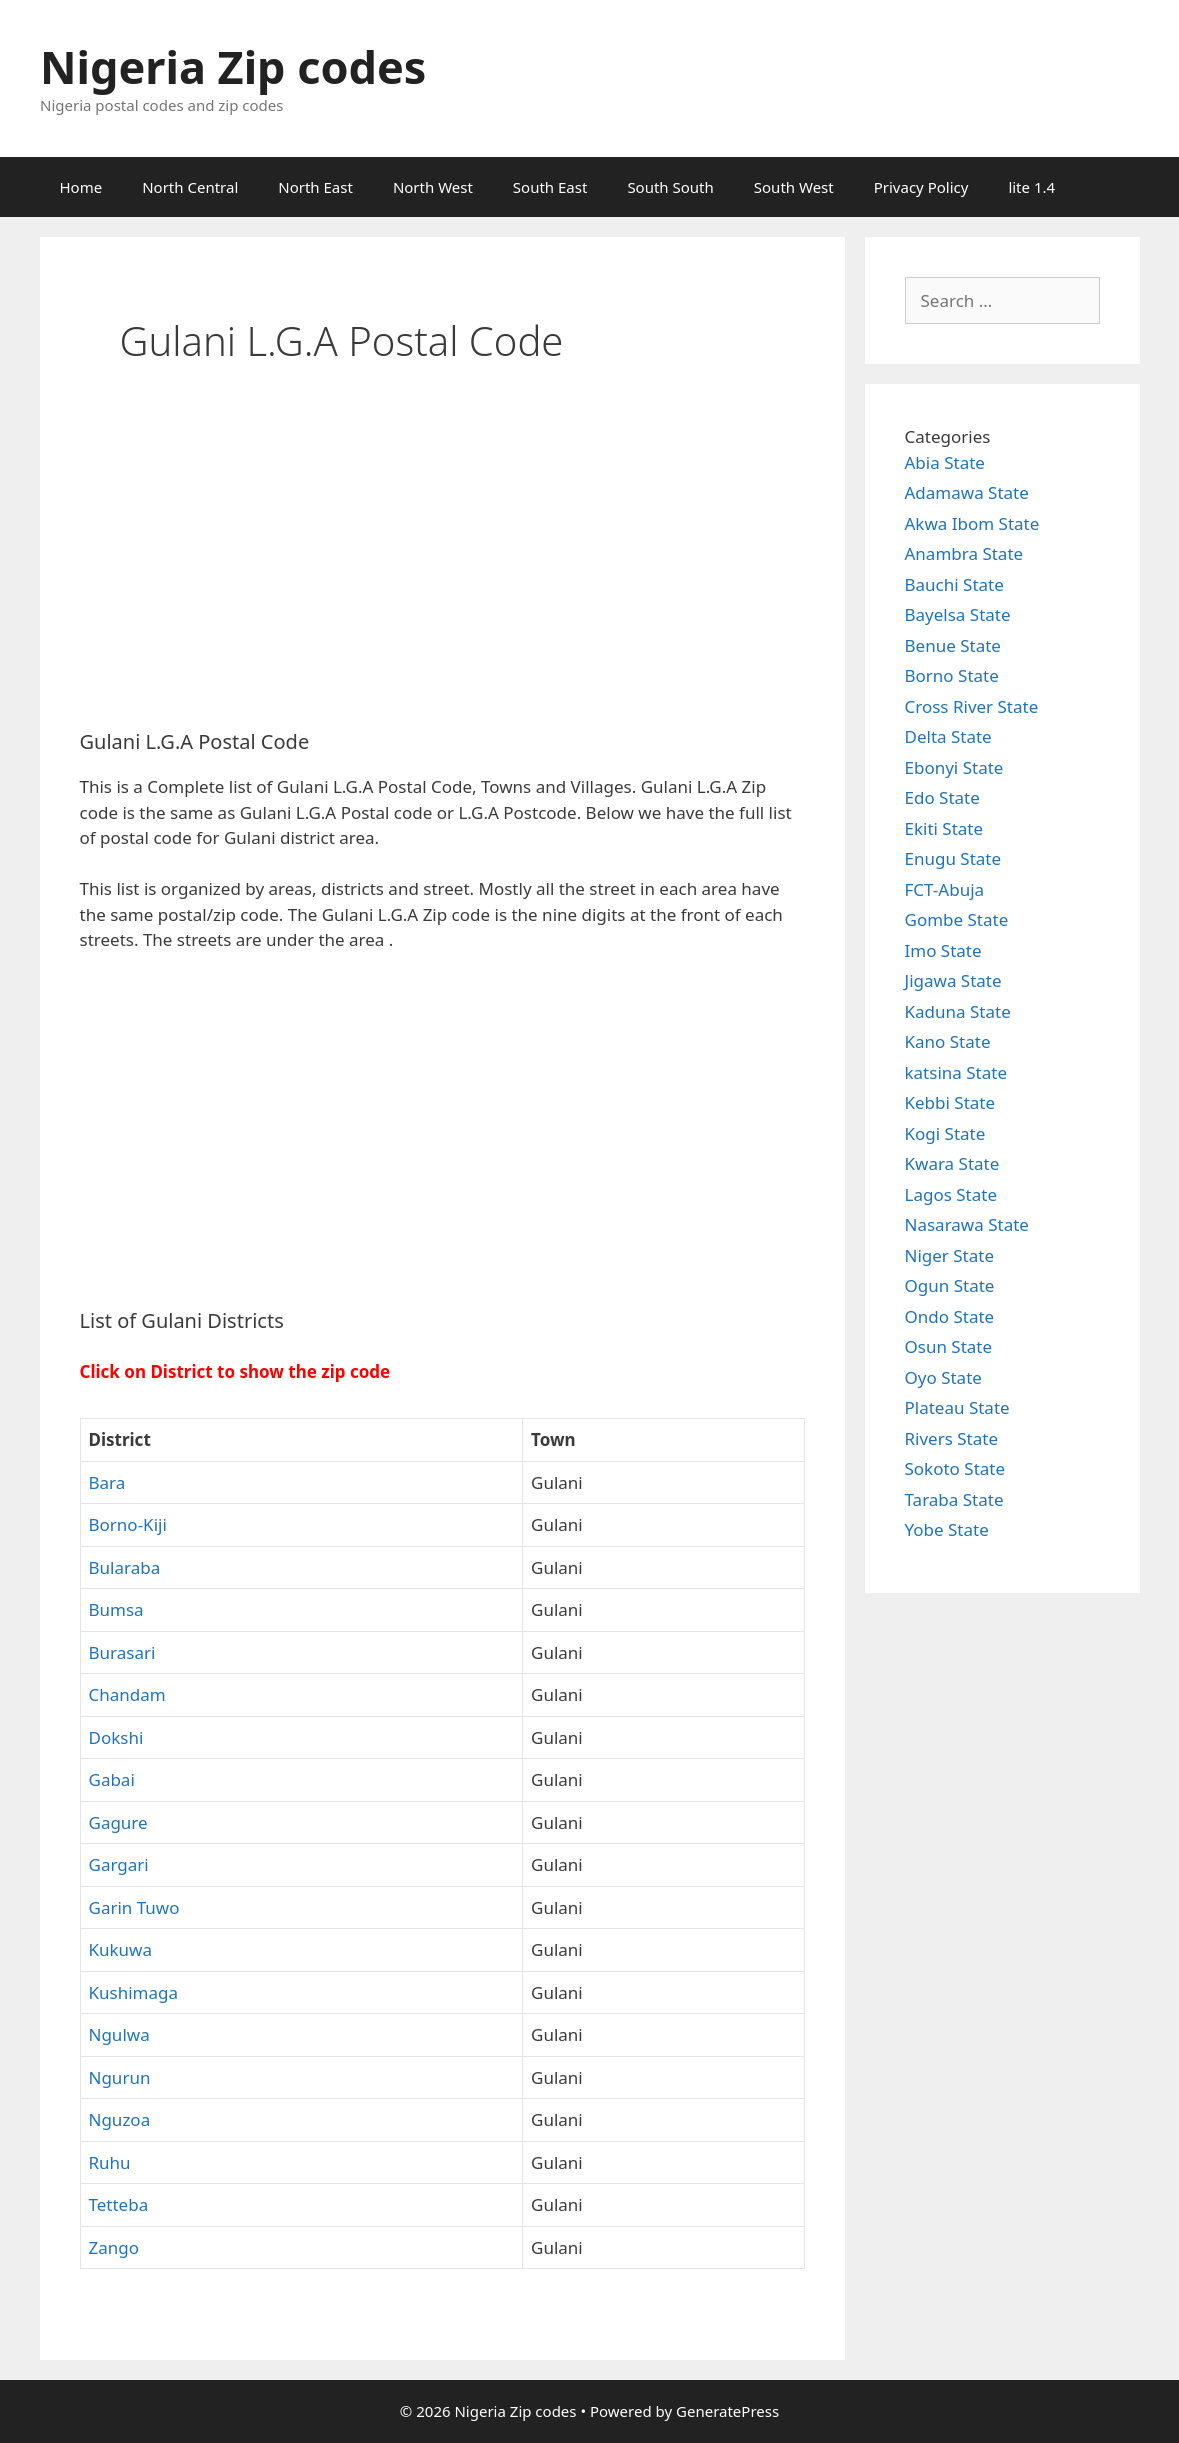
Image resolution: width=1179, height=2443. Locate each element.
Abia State (945, 462)
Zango (114, 2247)
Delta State (948, 736)
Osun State (949, 1346)
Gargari (119, 1864)
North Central (190, 187)
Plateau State (957, 1407)
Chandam (127, 1694)
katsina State (956, 1072)
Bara (107, 1482)
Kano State (948, 1041)
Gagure (118, 1822)
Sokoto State (955, 1468)
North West (433, 187)
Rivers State (952, 1438)
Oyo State (943, 1377)
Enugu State (953, 858)
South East (550, 187)
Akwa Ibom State (972, 523)
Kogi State (945, 1133)
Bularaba (125, 1567)
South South (670, 187)
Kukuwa (121, 1949)
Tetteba (119, 2204)
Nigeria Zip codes (233, 66)
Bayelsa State (958, 614)
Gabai (112, 1779)
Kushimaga (134, 1992)
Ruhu (110, 2162)
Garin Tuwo (134, 1907)
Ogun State (950, 1285)
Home (81, 187)
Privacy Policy (921, 187)
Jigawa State (953, 980)
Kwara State (952, 1163)
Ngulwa (119, 2034)
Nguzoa (120, 2119)
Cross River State (972, 706)
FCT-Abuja (945, 889)
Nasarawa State (967, 1224)
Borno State (952, 675)
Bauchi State (954, 584)
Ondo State (950, 1316)
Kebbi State (950, 1102)
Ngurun (120, 2077)
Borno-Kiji (128, 1524)
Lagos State (951, 1194)
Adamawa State (967, 492)
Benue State (953, 645)
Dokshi (116, 1737)
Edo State (942, 797)
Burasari (122, 1652)
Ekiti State (944, 828)
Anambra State (964, 553)
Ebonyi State (954, 767)
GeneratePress (727, 2411)
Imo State (943, 950)
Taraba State (954, 1499)
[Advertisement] (442, 565)
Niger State (950, 1255)
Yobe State (947, 1529)
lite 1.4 (1031, 187)
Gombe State (957, 919)
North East (315, 187)
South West (794, 187)
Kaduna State (958, 1011)
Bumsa (116, 1609)
